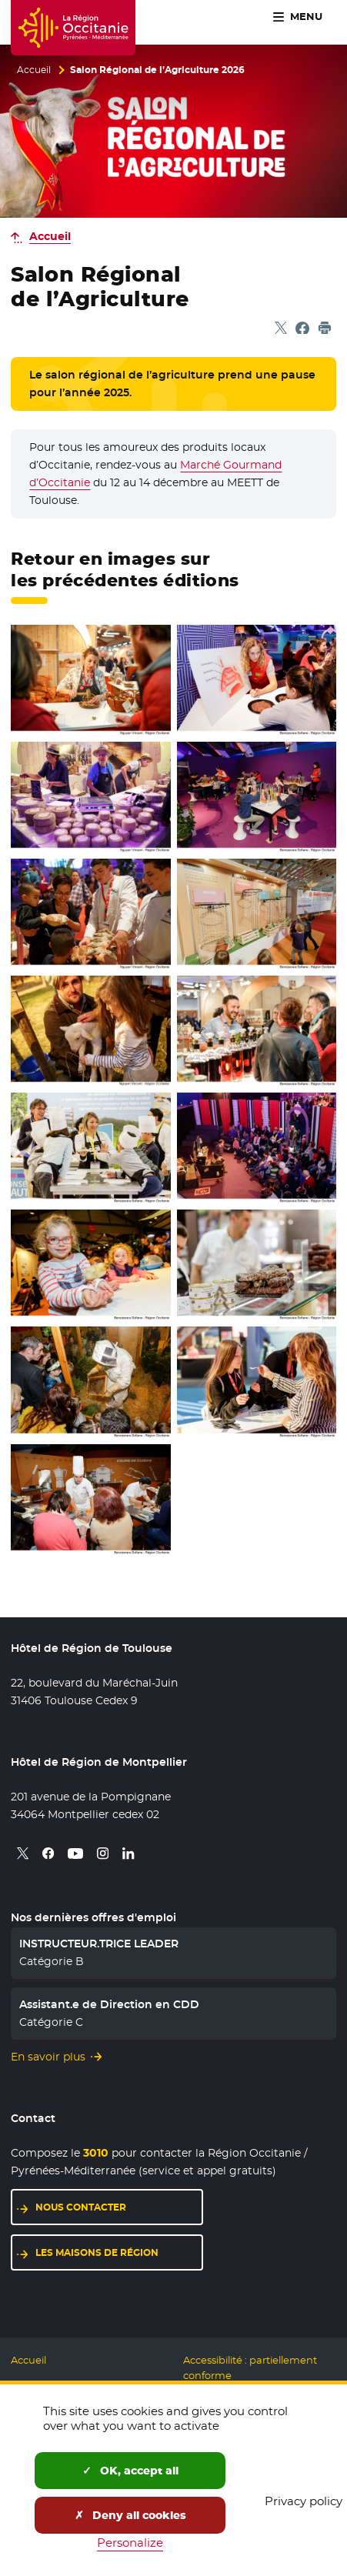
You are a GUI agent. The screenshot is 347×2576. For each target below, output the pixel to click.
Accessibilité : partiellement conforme (250, 2367)
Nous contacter (119, 2206)
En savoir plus (48, 2057)
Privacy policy (303, 2501)
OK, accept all (130, 2471)
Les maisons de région (119, 2251)
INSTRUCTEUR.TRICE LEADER (99, 1943)
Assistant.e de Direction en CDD (109, 2004)
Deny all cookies (130, 2515)
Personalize (130, 2542)
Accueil (34, 70)
